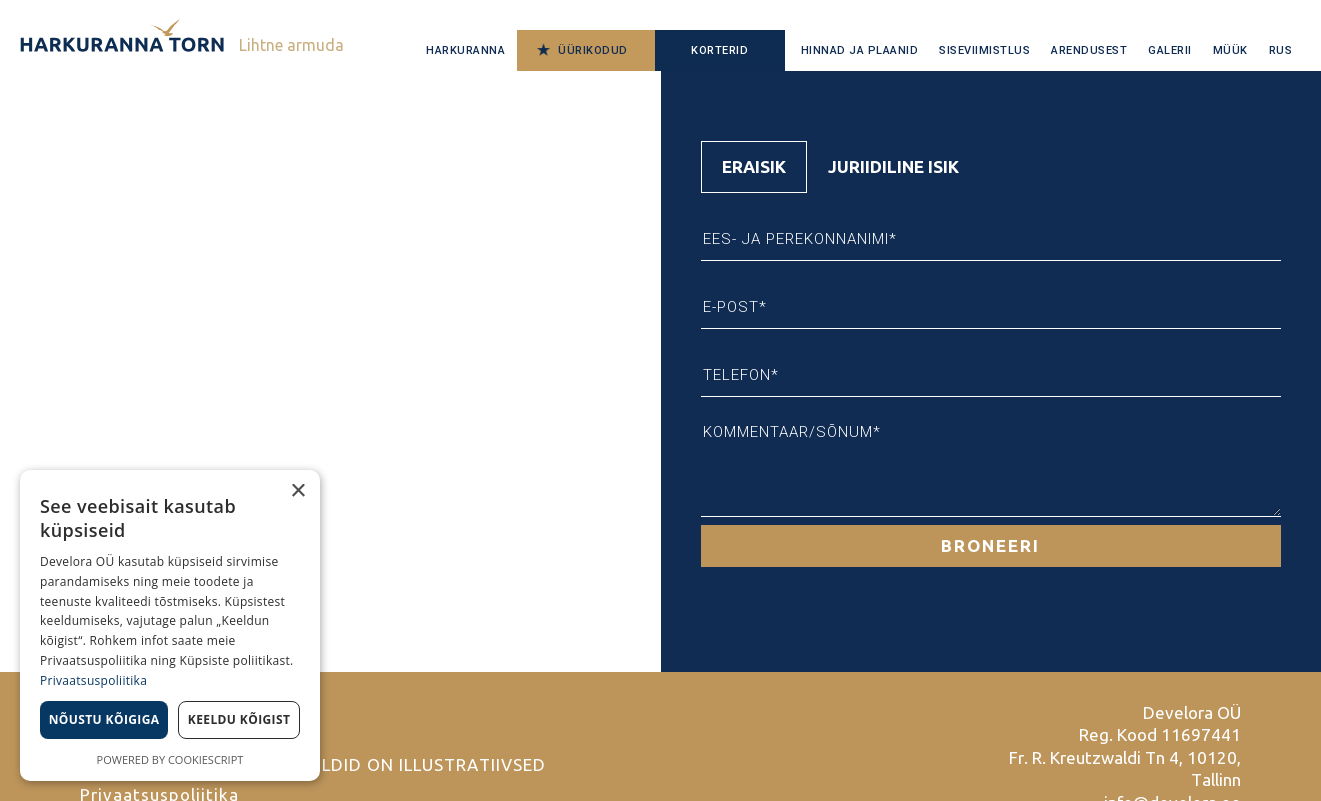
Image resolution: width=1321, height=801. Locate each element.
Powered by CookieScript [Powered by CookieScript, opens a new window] (170, 759)
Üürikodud (593, 50)
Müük (1230, 50)
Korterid (719, 50)
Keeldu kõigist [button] (239, 719)
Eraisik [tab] (754, 166)
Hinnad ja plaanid (860, 50)
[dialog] (170, 625)
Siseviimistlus (984, 50)
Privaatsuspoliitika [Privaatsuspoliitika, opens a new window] (93, 680)
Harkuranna (465, 50)
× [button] (297, 491)
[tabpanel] (991, 380)
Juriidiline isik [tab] (893, 166)
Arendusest (1089, 50)
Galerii (1170, 50)
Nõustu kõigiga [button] (104, 719)
